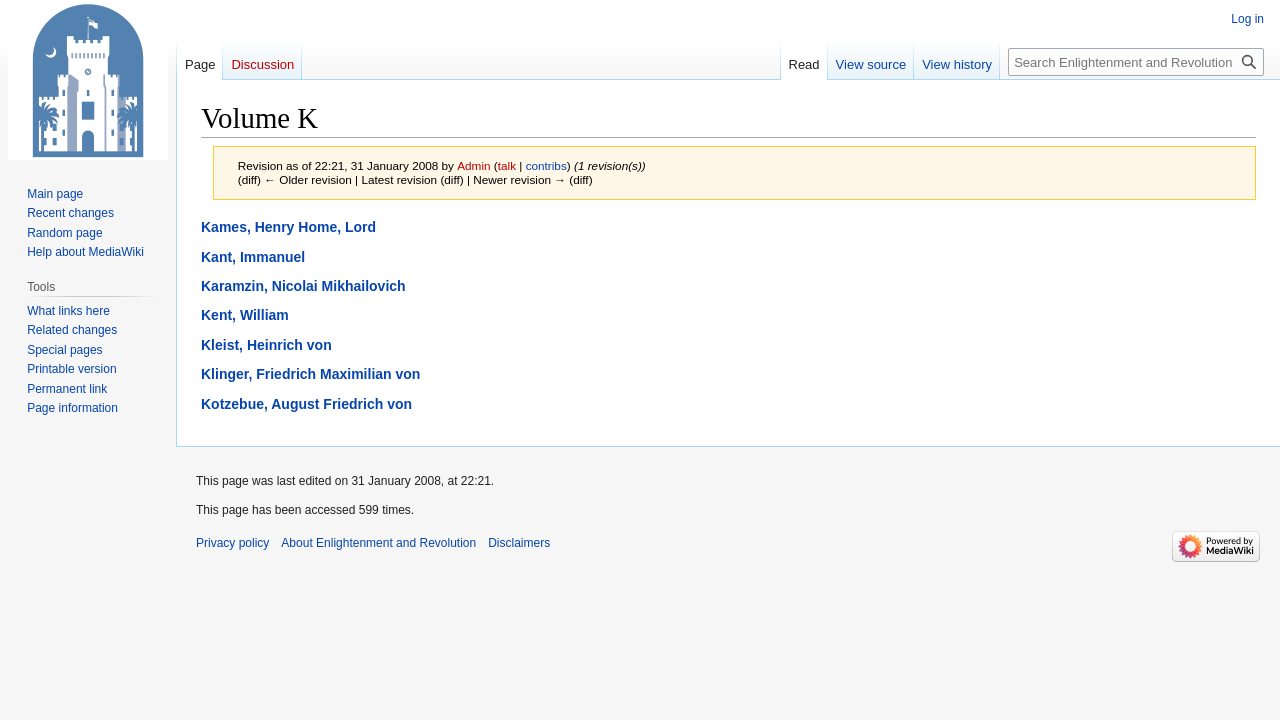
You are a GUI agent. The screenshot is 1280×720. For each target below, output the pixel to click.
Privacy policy (232, 543)
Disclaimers (519, 543)
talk (507, 165)
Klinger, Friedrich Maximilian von (310, 374)
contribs (546, 165)
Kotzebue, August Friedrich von (306, 404)
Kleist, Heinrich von (266, 345)
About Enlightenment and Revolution (378, 543)
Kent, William (245, 315)
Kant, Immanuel (253, 257)
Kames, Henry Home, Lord (288, 227)
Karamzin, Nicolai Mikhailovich (303, 286)
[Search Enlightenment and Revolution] (1136, 62)
